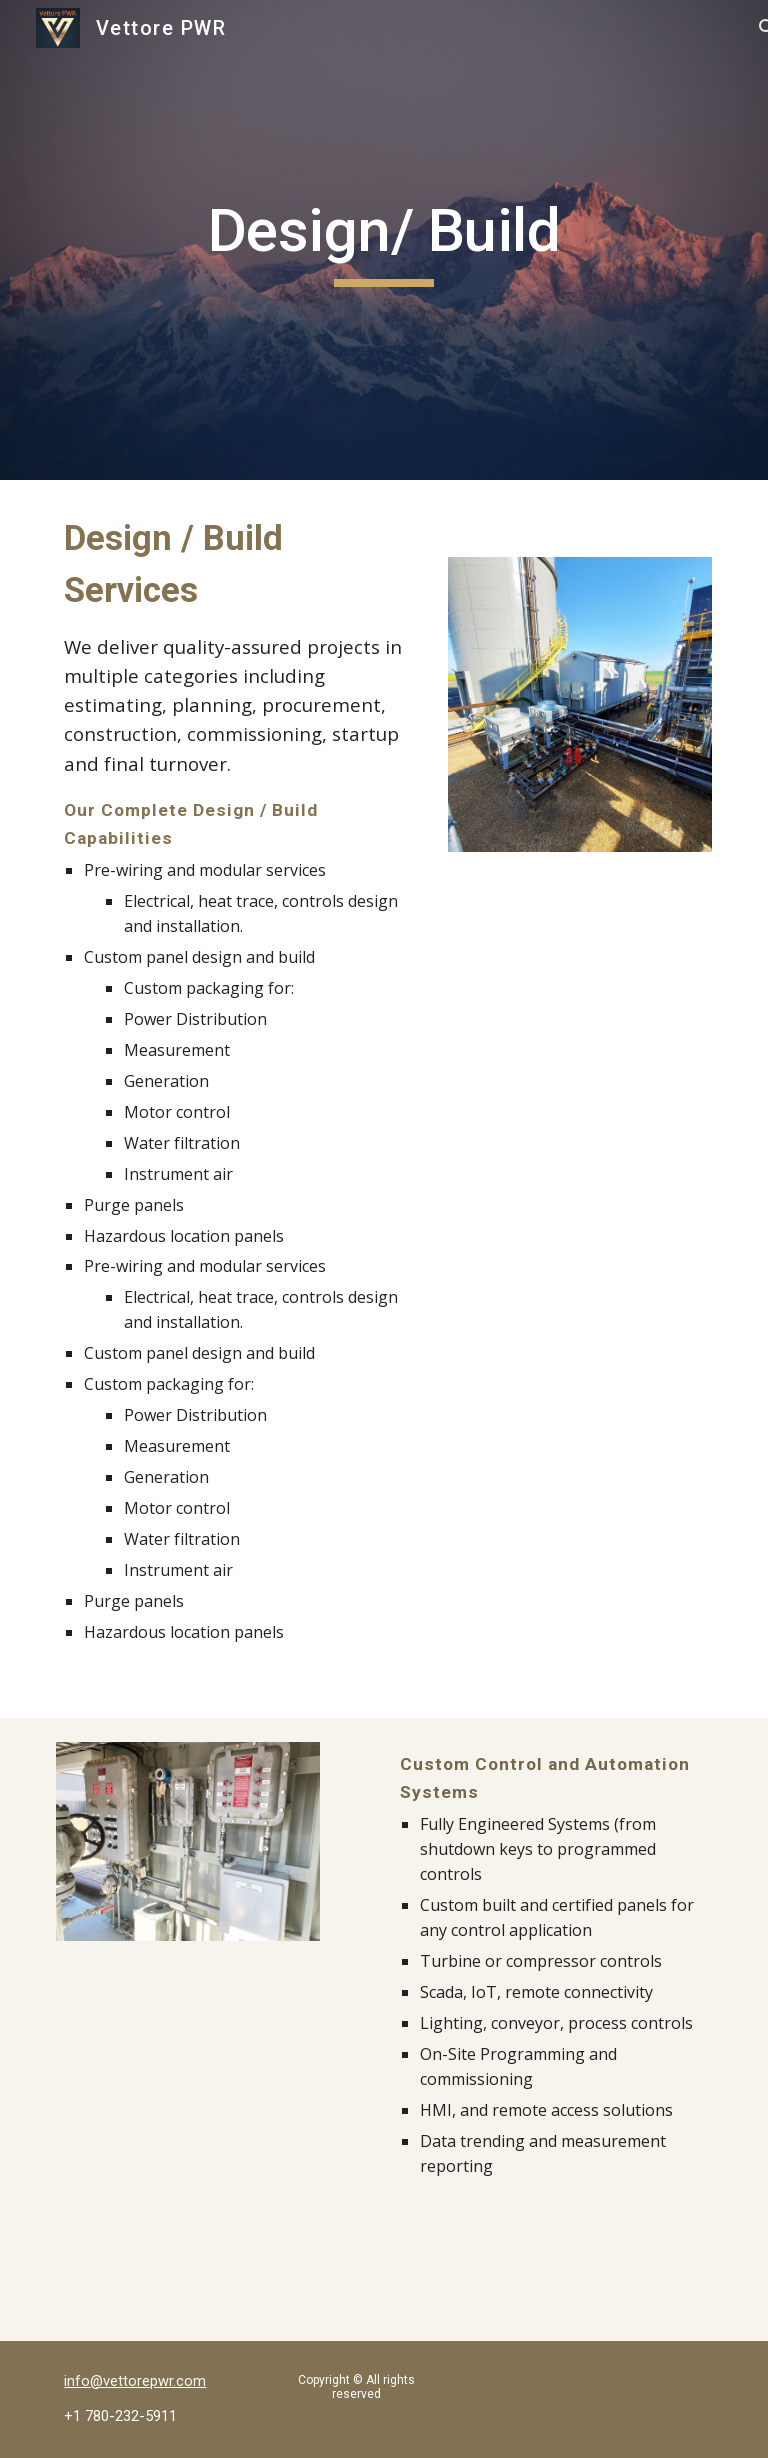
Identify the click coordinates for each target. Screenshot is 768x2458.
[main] (383, 240)
